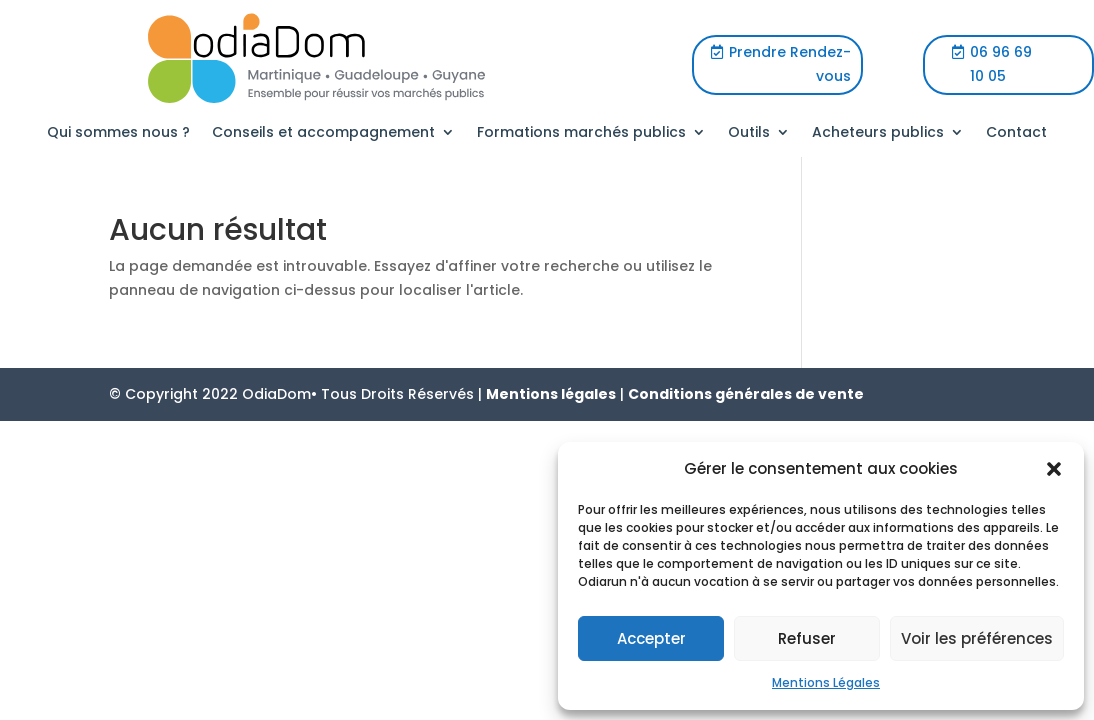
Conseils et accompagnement (323, 133)
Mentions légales (551, 394)
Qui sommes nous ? (118, 133)
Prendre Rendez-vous (790, 64)
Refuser (807, 638)
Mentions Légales (826, 682)
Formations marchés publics (581, 133)
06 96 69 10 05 (1001, 64)
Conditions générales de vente (746, 394)
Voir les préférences (977, 638)
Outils (749, 133)
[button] (1054, 469)
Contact (1016, 133)
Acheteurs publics (878, 133)
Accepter (651, 638)
